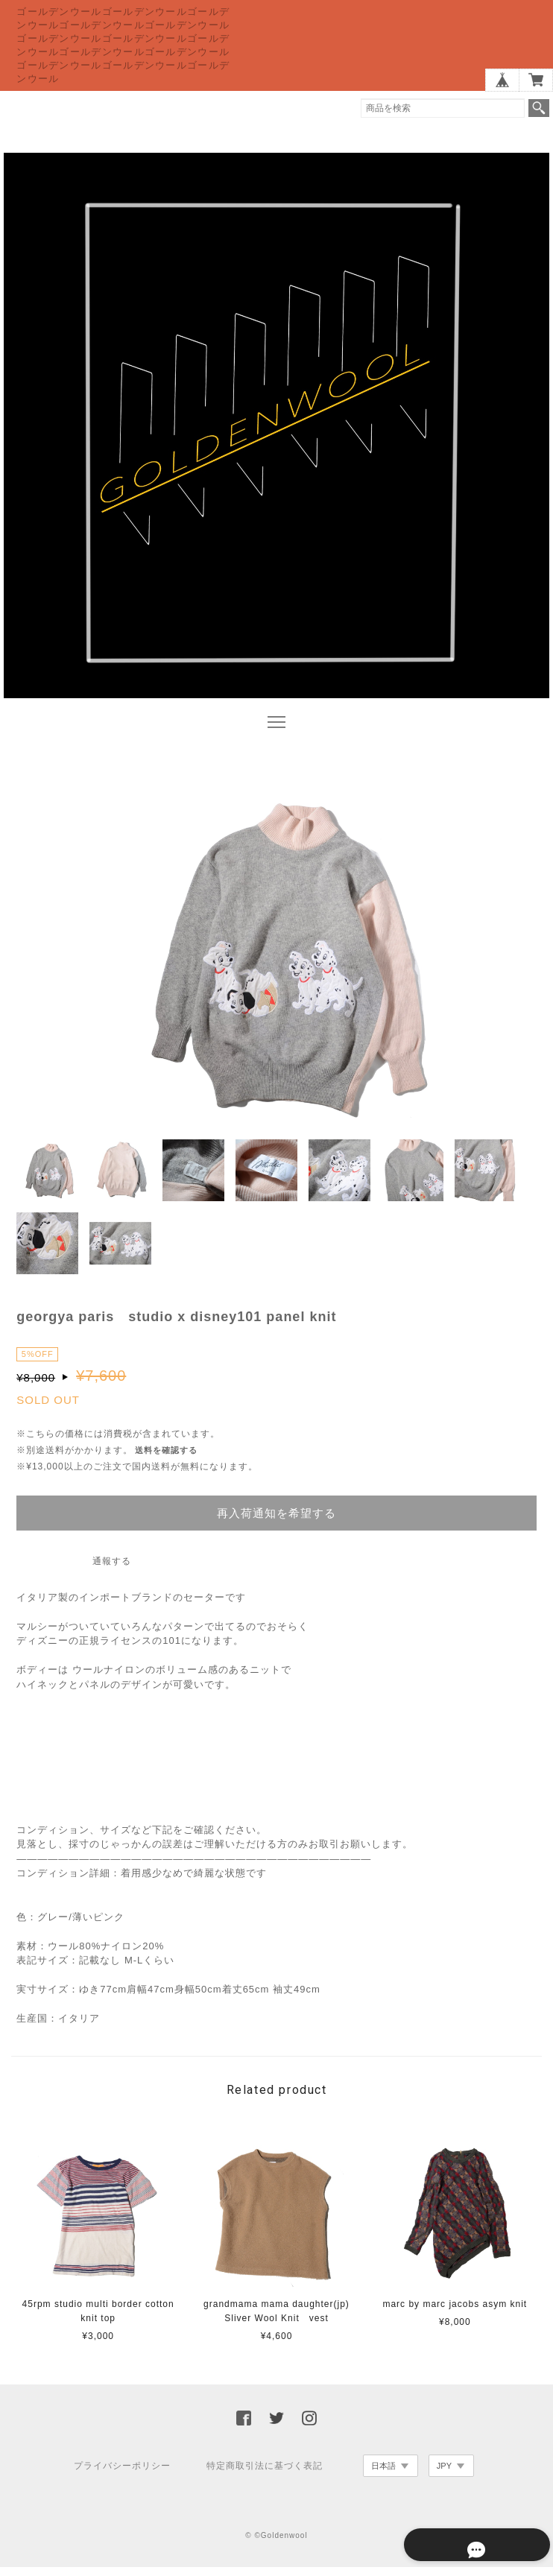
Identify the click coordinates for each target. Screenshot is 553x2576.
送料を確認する (166, 1459)
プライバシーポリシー (122, 2474)
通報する (111, 1570)
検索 (538, 108)
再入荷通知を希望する (276, 1522)
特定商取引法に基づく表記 (264, 2474)
